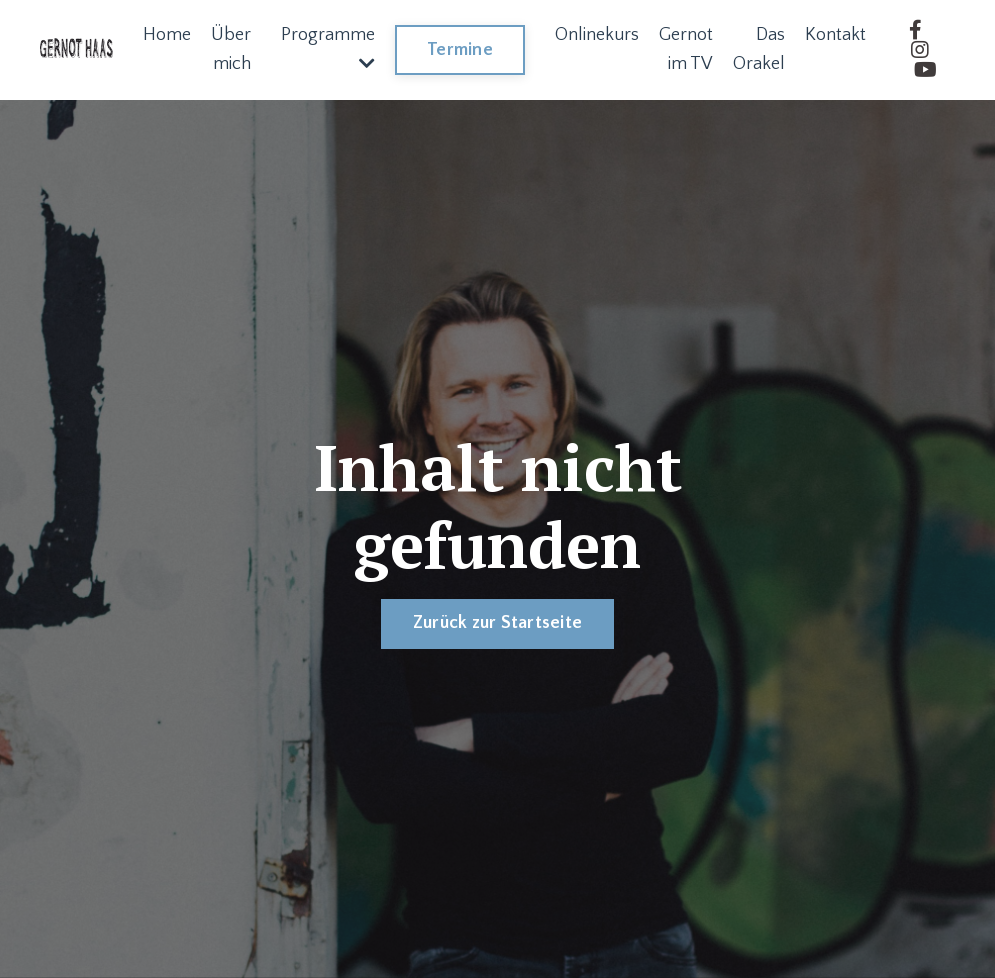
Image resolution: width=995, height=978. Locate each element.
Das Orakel (759, 49)
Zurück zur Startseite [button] (497, 623)
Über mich (231, 49)
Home (167, 35)
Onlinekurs (597, 35)
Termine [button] (460, 50)
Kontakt (835, 35)
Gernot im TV (686, 49)
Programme (328, 48)
